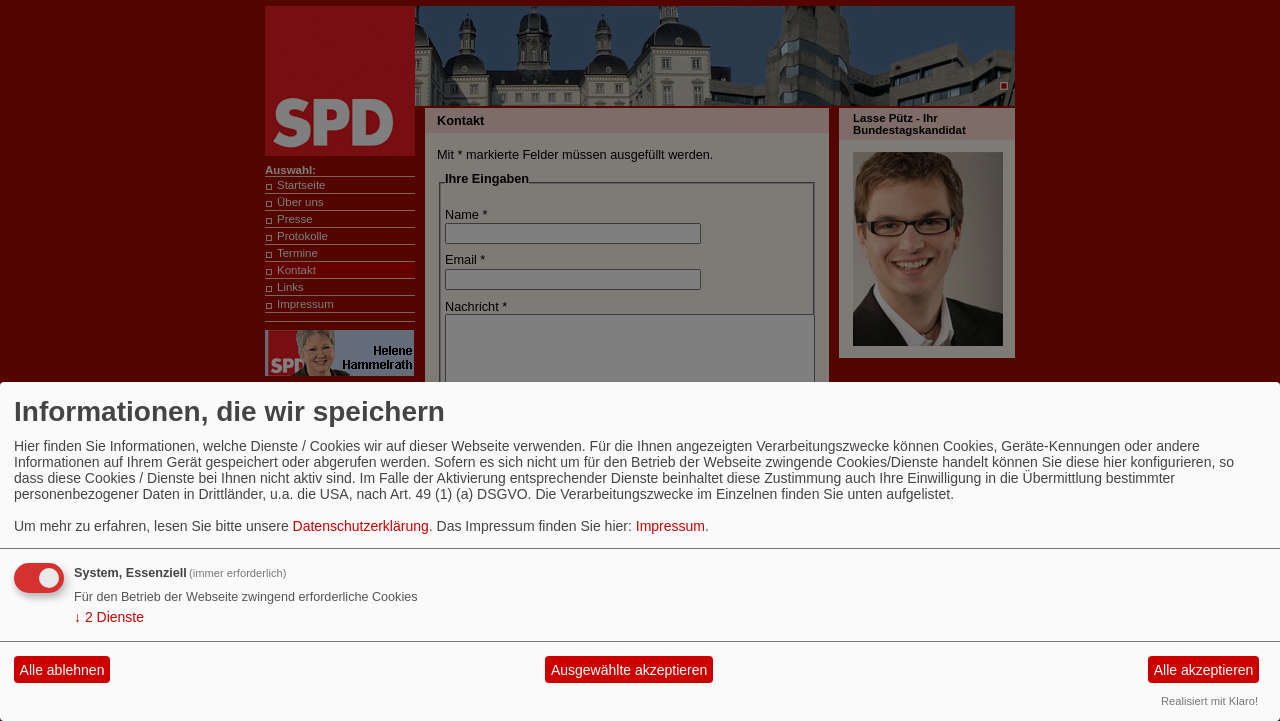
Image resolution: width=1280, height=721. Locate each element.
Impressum (670, 526)
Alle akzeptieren (1204, 670)
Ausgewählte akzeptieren (629, 670)
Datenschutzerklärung (361, 526)
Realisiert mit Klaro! (1209, 701)
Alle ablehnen (62, 670)
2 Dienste (109, 617)
